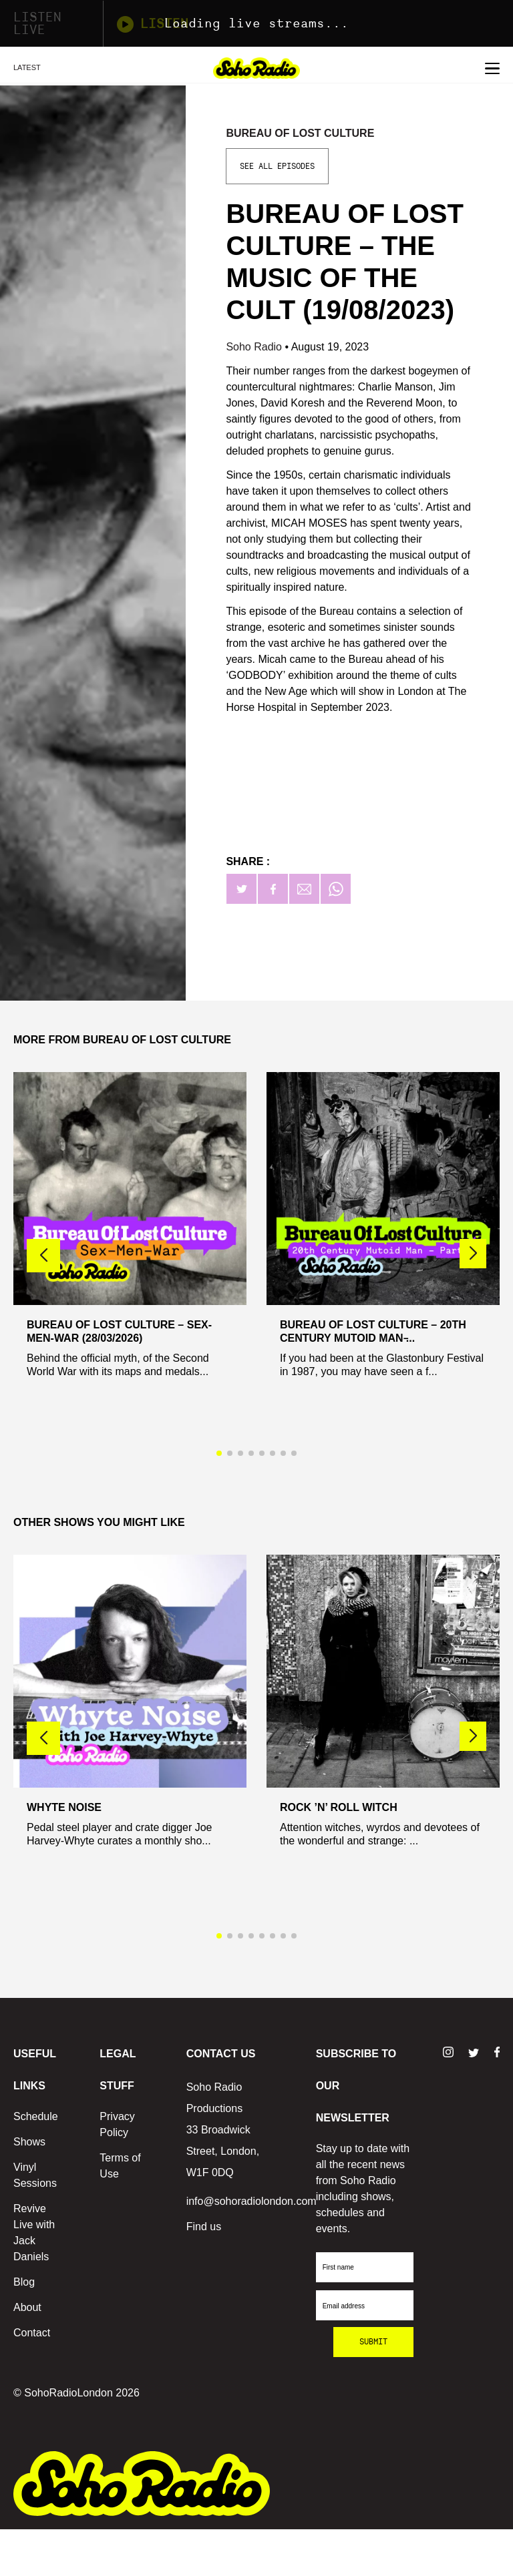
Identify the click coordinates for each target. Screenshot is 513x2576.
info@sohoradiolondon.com (251, 2201)
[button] (473, 1253)
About (27, 2307)
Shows (29, 2141)
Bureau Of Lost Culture (300, 133)
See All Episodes (277, 166)
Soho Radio (255, 346)
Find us (203, 2226)
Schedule (35, 2116)
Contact (31, 2332)
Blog (24, 2282)
